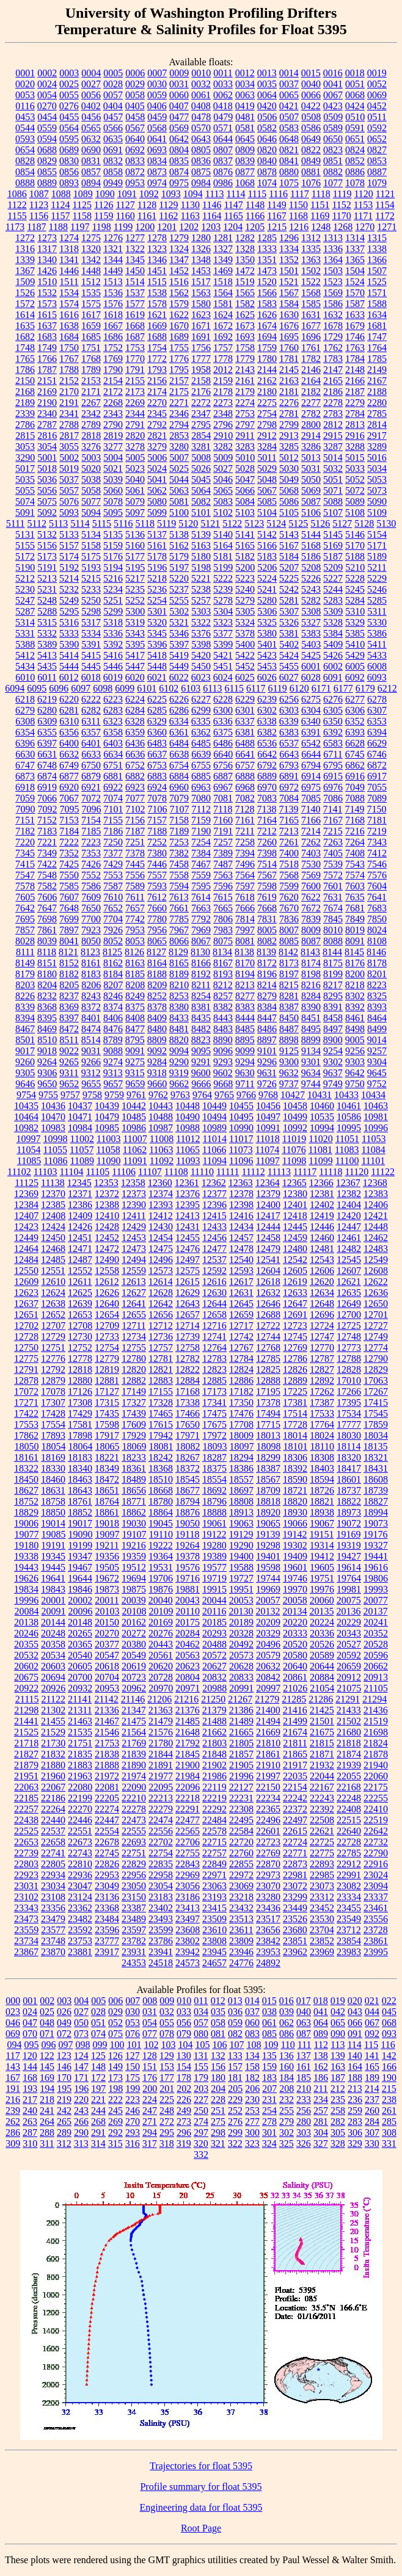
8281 (289, 996)
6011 (46, 677)
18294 (241, 1457)
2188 (377, 391)
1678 (333, 325)
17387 (322, 1402)
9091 (135, 1051)
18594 (322, 1479)
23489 (134, 1919)
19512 (134, 1567)
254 (269, 2110)
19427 (349, 1556)
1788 (69, 369)
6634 (113, 754)
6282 (91, 710)
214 (372, 2088)
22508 (322, 1820)
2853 (179, 435)
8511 (68, 1040)
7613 (179, 897)
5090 (377, 501)
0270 (47, 106)
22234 (268, 1798)
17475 (214, 1413)
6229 (245, 699)
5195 (135, 567)
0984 (201, 183)
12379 (268, 1194)
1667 (113, 325)
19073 (376, 1523)
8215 (289, 985)
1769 (113, 358)
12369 (26, 1194)
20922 (26, 1688)
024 (30, 2011)
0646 (267, 139)
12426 (80, 1226)
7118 (222, 809)
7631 (333, 897)
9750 (355, 1084)
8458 (333, 1018)
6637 (157, 754)
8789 (113, 1040)
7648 (69, 908)
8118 (46, 952)
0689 (69, 150)
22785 (349, 1853)
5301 (157, 611)
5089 (355, 501)
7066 (47, 798)
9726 (267, 1084)
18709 (268, 1490)
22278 (134, 1809)
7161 (245, 820)
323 (252, 2143)
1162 (168, 216)
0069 (377, 95)
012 (218, 2000)
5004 (113, 457)
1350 (245, 260)
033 (184, 2011)
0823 (333, 150)
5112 (36, 523)
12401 (295, 1204)
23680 (295, 1930)
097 (65, 2044)
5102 (223, 512)
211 (320, 2088)
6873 (25, 776)
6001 (311, 666)
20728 (160, 1677)
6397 (47, 743)
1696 (311, 336)
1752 (113, 347)
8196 (267, 974)
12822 (187, 1369)
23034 (53, 1886)
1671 (201, 325)
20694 (53, 1677)
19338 (26, 1556)
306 (355, 2132)
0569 (179, 128)
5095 (113, 512)
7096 (91, 809)
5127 (342, 523)
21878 (376, 1754)
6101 (146, 688)
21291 (347, 1699)
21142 (106, 1699)
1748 (25, 347)
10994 (322, 1128)
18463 (80, 1479)
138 (320, 2055)
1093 (171, 194)
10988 (187, 1128)
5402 (289, 644)
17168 (187, 1391)
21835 (80, 1754)
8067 (201, 941)
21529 (53, 1732)
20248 (53, 1633)
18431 (376, 1468)
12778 (80, 1358)
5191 (47, 567)
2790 (113, 424)
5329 (355, 622)
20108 (134, 1611)
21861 (268, 1754)
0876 (223, 172)
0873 (157, 172)
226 (184, 2099)
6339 (289, 721)
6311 (90, 721)
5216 (113, 578)
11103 (45, 1172)
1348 (201, 260)
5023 (135, 468)
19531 (160, 1567)
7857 (25, 930)
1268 (343, 227)
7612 (157, 897)
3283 (245, 446)
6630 (25, 754)
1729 (333, 336)
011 (201, 2000)
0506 (267, 117)
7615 (223, 897)
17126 (80, 1391)
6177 (343, 688)
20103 (107, 1611)
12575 (187, 1270)
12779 (107, 1358)
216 (12, 2099)
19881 (187, 1589)
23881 (80, 1952)
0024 (47, 84)
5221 (201, 578)
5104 (267, 512)
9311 (68, 1073)
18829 (26, 1512)
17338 (187, 1402)
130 (184, 2055)
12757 (160, 1347)
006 (115, 2000)
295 (166, 2132)
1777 (201, 358)
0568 (157, 128)
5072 (355, 490)
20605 (80, 1666)
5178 (157, 556)
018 (320, 2000)
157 (235, 2066)
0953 (135, 183)
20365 (80, 1644)
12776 (53, 1358)
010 (184, 2000)
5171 (377, 545)
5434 (25, 666)
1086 (17, 194)
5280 (267, 600)
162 (320, 2066)
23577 (53, 1930)
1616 (69, 314)
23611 (241, 1930)
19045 (160, 1523)
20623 (187, 1666)
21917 (295, 1765)
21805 (241, 1743)
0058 (135, 95)
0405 (135, 106)
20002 (80, 1600)
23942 (187, 1952)
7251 (135, 842)
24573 (187, 1963)
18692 (214, 1490)
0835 (179, 161)
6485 (201, 743)
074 (98, 2033)
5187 (333, 556)
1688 (157, 336)
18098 (269, 1446)
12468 (53, 1248)
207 (269, 2088)
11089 (82, 1161)
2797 (245, 424)
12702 (26, 1325)
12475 (160, 1248)
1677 (311, 325)
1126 (103, 205)
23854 (349, 1941)
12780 (134, 1358)
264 (47, 2121)
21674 (295, 1732)
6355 (47, 732)
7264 (355, 842)
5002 (69, 457)
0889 (47, 183)
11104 (72, 1172)
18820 (295, 1501)
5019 (69, 468)
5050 (311, 479)
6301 (245, 710)
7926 (113, 930)
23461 (376, 1908)
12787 (322, 1358)
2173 (135, 391)
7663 (201, 908)
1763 (355, 347)
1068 (245, 183)
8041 (69, 941)
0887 (377, 172)
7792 (201, 919)
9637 (333, 1073)
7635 (355, 897)
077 (149, 2033)
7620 (289, 897)
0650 (333, 139)
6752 (135, 765)
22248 (349, 1798)
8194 (245, 974)
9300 (289, 1062)
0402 (91, 106)
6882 (135, 776)
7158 (179, 820)
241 (47, 2110)
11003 (108, 1139)
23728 (376, 1930)
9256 (355, 1051)
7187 (135, 831)
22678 (107, 1842)
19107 (134, 1534)
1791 (135, 369)
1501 (289, 271)
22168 (349, 1787)
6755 (201, 765)
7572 (333, 875)
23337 (376, 1897)
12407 (26, 1215)
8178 (377, 963)
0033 (223, 84)
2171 (91, 391)
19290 (241, 1545)
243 (81, 2110)
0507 (289, 117)
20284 (187, 1633)
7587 (113, 886)
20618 (107, 1666)
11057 (81, 1150)
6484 (179, 743)
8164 (157, 963)
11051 (347, 1139)
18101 (295, 1446)
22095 (160, 1787)
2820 (135, 435)
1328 (245, 249)
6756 (223, 765)
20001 (53, 1600)
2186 (333, 391)
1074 (267, 183)
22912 (349, 1864)
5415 (91, 655)
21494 (268, 1721)
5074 (25, 501)
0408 (201, 106)
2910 (223, 435)
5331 (25, 633)
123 (64, 2055)
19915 (214, 1589)
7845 (333, 919)
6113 (212, 688)
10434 (373, 1095)
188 (355, 2077)
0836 (201, 161)
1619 (135, 314)
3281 (201, 446)
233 (303, 2099)
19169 (348, 1534)
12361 (187, 1183)
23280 (268, 1897)
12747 (322, 1336)
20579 (268, 1655)
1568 (311, 293)
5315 (47, 622)
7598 (267, 886)
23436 (268, 1908)
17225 (295, 1391)
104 (185, 2044)
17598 (107, 1424)
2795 (201, 424)
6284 (135, 710)
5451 (223, 666)
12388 (107, 1204)
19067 (322, 1523)
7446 (157, 864)
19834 (26, 1589)
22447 (107, 1820)
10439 (107, 1106)
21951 (26, 1776)
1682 (25, 336)
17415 (376, 1402)
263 (30, 2121)
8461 (355, 1018)
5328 (333, 622)
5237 (179, 589)
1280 (201, 238)
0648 (289, 139)
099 (99, 2044)
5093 (69, 512)
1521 (289, 282)
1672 (223, 325)
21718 (26, 1743)
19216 (134, 1545)
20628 (241, 1666)
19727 (241, 1578)
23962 (295, 1952)
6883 (157, 776)
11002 (82, 1139)
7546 (377, 864)
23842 (268, 1941)
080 (201, 2033)
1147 (233, 205)
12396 (214, 1204)
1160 (124, 216)
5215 (91, 578)
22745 (107, 1853)
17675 (214, 1424)
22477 (187, 1820)
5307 (289, 611)
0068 (355, 95)
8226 (25, 996)
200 (149, 2088)
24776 (241, 1963)
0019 (377, 73)
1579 (179, 303)
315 (115, 2143)
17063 (376, 1380)
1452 (179, 271)
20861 (295, 1677)
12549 (376, 1259)
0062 (223, 95)
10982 (26, 1128)
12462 (376, 1237)
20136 (348, 1611)
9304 (377, 1062)
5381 (289, 633)
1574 (69, 303)
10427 (292, 1095)
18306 (295, 1457)
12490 (107, 1259)
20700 (80, 1677)
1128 (146, 205)
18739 (376, 1490)
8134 (222, 952)
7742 (135, 919)
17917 (107, 1435)
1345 (135, 260)
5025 (179, 468)
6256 (289, 699)
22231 (241, 1798)
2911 (244, 435)
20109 (161, 1611)
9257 (377, 1051)
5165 (245, 545)
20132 (267, 1611)
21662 (214, 1732)
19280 (214, 1545)
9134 (311, 1051)
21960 (53, 1776)
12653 (80, 1314)
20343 (349, 1633)
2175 (179, 391)
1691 (201, 336)
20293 (214, 1633)
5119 (166, 523)
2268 (113, 402)
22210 (134, 1798)
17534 (349, 1413)
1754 (157, 347)
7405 (333, 853)
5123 (254, 523)
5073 (377, 490)
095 (31, 2044)
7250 (113, 842)
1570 (355, 293)
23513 (241, 1919)
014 (252, 2000)
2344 (135, 413)
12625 (80, 1292)
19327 (376, 1545)
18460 (53, 1479)
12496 (160, 1259)
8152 (69, 963)
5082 (201, 501)
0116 (24, 106)
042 (338, 2011)
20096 (80, 1611)
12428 (107, 1226)
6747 (25, 765)
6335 (201, 721)
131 (201, 2055)
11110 (202, 1172)
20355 (26, 1644)
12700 (349, 1314)
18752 (26, 1501)
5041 (157, 479)
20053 (241, 1600)
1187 (36, 227)
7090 (25, 809)
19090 (80, 1534)
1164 (211, 216)
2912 (267, 435)
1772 (157, 358)
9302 (333, 1062)
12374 (160, 1194)
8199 (333, 974)
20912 (349, 1677)
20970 (160, 1688)
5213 (47, 578)
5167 (289, 545)
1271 (387, 227)
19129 (240, 1534)
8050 (91, 941)
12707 (53, 1325)
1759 (267, 347)
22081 (107, 1787)
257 (320, 2110)
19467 (80, 1567)
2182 (311, 391)
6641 (245, 754)
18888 (214, 1512)
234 (320, 2099)
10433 (346, 1095)
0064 (267, 95)
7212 (267, 831)
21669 (268, 1732)
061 (269, 2022)
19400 (241, 1556)
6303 (289, 710)
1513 (113, 282)
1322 (135, 249)
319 (184, 2143)
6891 (289, 776)
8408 (135, 1018)
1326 (201, 249)
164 (355, 2066)
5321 (179, 622)
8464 (377, 1018)
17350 (241, 1402)
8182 (69, 974)
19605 (322, 1567)
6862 (355, 765)
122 (47, 2055)
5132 (47, 534)
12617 (241, 1281)
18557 (241, 1479)
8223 (377, 985)
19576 (187, 1567)
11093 (188, 1161)
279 (286, 2121)
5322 (201, 622)
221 (98, 2099)
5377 (223, 633)
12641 (134, 1303)
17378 (268, 1402)
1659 (91, 325)
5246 (377, 589)
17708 (241, 1424)
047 (30, 2022)
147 (81, 2066)
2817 (69, 435)
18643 (80, 1490)
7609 (91, 897)
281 (320, 2121)
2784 (355, 413)
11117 (304, 1172)
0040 (311, 84)
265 (64, 2121)
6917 (377, 776)
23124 (80, 1897)
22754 (160, 1853)
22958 (160, 1875)
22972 (241, 1875)
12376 (187, 1194)
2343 (113, 413)
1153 (363, 205)
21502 (349, 1721)
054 (149, 2022)
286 (12, 2132)
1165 (233, 216)
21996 (241, 1776)
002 (47, 2000)
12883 (160, 1380)
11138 (53, 1183)
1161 (146, 216)
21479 (160, 1721)
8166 (201, 963)
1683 (47, 336)
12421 (376, 1215)
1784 (355, 358)
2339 (25, 413)
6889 (267, 776)
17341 (214, 1402)
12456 (214, 1237)
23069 (241, 1886)
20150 (107, 1622)
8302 (355, 996)
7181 (377, 820)
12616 (214, 1281)
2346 (179, 413)
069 (12, 2033)
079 (184, 2033)
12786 (295, 1358)
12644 (214, 1303)
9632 (289, 1073)
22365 (268, 1809)
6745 (355, 754)
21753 (107, 1743)
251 (218, 2110)
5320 (157, 622)
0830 (69, 161)
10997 (28, 1139)
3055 (69, 446)
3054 (47, 446)
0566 (113, 128)
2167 (377, 380)
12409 (80, 1215)
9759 (114, 1095)
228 (218, 2099)
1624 (223, 314)
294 (149, 2132)
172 (98, 2077)
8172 (267, 963)
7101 (113, 809)
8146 (376, 952)
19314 (322, 1545)
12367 (348, 1183)
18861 (107, 1512)
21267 (240, 1699)
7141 (332, 809)
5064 (201, 490)
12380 (295, 1194)
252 (235, 2110)
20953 (107, 1688)
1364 (333, 260)
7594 (179, 886)
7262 (311, 842)
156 (218, 2066)
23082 (349, 1886)
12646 (268, 1303)
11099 (320, 1161)
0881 (311, 172)
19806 (376, 1578)
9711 (244, 1084)
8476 (113, 1029)
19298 (268, 1545)
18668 (160, 1490)
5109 (377, 512)
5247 (25, 600)
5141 (245, 534)
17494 (268, 1413)
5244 (333, 589)
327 (320, 2143)
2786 (25, 424)
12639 (80, 1303)
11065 (188, 1150)
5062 (157, 490)
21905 (241, 1765)
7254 (201, 842)
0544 (25, 128)
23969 (322, 1952)
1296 (289, 238)
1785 (377, 358)
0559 (47, 128)
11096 (241, 1161)
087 (303, 2033)
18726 (322, 1490)
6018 (91, 677)
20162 (134, 1622)
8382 (223, 1007)
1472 (245, 271)
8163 (135, 963)
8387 (289, 1007)
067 (372, 2022)
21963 (80, 1776)
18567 (268, 1479)
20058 (295, 1600)
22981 (295, 1875)
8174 (311, 963)
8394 (25, 1018)
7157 (157, 820)
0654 (25, 150)
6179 (365, 688)
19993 (376, 1589)
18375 (214, 1468)
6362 (201, 732)
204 (218, 2088)
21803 (214, 1743)
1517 (201, 282)
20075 (349, 1600)
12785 (268, 1358)
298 (218, 2132)
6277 (355, 699)
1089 (83, 194)
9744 (311, 1084)
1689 (179, 336)
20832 (214, 1677)
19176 (375, 1534)
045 (389, 2011)
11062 (135, 1150)
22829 (134, 1864)
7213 (289, 831)
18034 (376, 1435)
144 (30, 2066)
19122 (214, 1534)
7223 (91, 842)
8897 (267, 1040)
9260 (25, 1062)
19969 (268, 1589)
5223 (245, 578)
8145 (354, 952)
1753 (135, 347)
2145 (289, 369)
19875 (134, 1589)
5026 (201, 468)
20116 (214, 1611)
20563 (187, 1655)
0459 (157, 117)
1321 (113, 249)
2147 (333, 369)
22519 (376, 1820)
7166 (311, 820)
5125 (298, 523)
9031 (91, 1051)
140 (355, 2055)
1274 (69, 238)
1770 (135, 358)
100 (116, 2044)
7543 (355, 864)
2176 (201, 391)
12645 (241, 1303)
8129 (178, 952)
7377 (113, 853)
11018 (267, 1139)
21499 (295, 1721)
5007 (179, 457)
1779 (245, 358)
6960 (179, 787)
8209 (157, 985)
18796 (214, 1501)
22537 (53, 1831)
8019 (355, 930)
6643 (289, 754)
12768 (268, 1347)
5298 (91, 611)
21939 (349, 1765)
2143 (245, 369)
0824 (355, 150)
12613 (134, 1281)
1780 (267, 358)
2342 (91, 413)
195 (64, 2088)
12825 (268, 1369)
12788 (349, 1358)
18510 (160, 1479)
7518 (289, 864)
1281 (223, 238)
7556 (135, 875)
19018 (107, 1523)
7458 (179, 864)
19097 (107, 1534)
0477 (179, 117)
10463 (376, 1106)
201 (166, 2088)
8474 (91, 1029)
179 (201, 2077)
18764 (107, 1501)
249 (184, 2110)
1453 (201, 271)
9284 (157, 1062)
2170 (69, 391)
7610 (113, 897)
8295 (333, 996)
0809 (245, 150)
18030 (349, 1435)
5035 (25, 479)
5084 (245, 501)
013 (235, 2000)
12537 (214, 1259)
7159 (201, 820)
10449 (214, 1106)
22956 (134, 1875)
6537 (289, 743)
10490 (187, 1117)
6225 (157, 699)
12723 (295, 1325)
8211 (200, 985)
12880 (80, 1380)
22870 (268, 1864)
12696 (322, 1314)
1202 (189, 227)
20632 (268, 1666)
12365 (294, 1183)
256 (303, 2110)
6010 (25, 677)
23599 (160, 1930)
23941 (160, 1952)
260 (372, 2110)
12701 (376, 1314)
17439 (134, 1413)
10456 (268, 1106)
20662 (376, 1666)
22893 (322, 1864)
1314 (355, 238)
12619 (295, 1281)
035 (218, 2011)
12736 (160, 1336)
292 (115, 2132)
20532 (26, 1655)
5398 (201, 644)
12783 (214, 1358)
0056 (91, 95)
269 (115, 2121)
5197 (179, 567)
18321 (376, 1457)
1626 (267, 314)
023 (12, 2011)
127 (132, 2055)
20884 (322, 1677)
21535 (80, 1732)
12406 (376, 1204)
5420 (201, 655)
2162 (267, 380)
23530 (322, 1919)
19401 (268, 1556)
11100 (347, 1161)
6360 (157, 732)
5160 (135, 545)
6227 (201, 699)
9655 (91, 1084)
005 (98, 2000)
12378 (241, 1194)
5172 (25, 556)
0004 (91, 73)
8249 (135, 996)
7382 (179, 853)
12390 (134, 1204)
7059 (25, 798)
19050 (187, 1523)
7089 (377, 798)
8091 (355, 941)
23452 (322, 1908)
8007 (289, 930)
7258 (245, 842)
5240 (245, 589)
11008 (162, 1139)
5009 (223, 457)
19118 (187, 1534)
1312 (311, 238)
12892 (322, 1380)
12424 (53, 1226)
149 (115, 2066)
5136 (135, 534)
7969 (201, 930)
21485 (187, 1721)
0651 (355, 139)
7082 (245, 798)
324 (269, 2143)
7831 (267, 919)
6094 (14, 688)
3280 (179, 446)
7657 (135, 908)
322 (235, 2143)
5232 (69, 589)
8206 (91, 985)
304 (320, 2132)
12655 (134, 1314)
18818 (268, 1501)
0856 (69, 172)
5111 (15, 523)
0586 (311, 128)
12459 (295, 1237)
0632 (91, 139)
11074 (267, 1150)
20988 (214, 1688)
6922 (113, 787)
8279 (267, 996)
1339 (25, 260)
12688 (268, 1314)
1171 (363, 216)
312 (64, 2143)
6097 (80, 688)
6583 (333, 743)
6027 (289, 677)
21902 (214, 1765)
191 (12, 2088)
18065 (107, 1446)
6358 (113, 732)
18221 (107, 1457)
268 (98, 2121)
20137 (375, 1611)
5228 (355, 578)
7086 (333, 798)
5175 (91, 556)
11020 (320, 1139)
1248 (321, 227)
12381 (322, 1194)
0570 (201, 128)
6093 (377, 677)
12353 (106, 1183)
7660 (157, 908)
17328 (160, 1402)
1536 (113, 293)
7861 (47, 930)
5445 (91, 666)
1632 (333, 314)
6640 (223, 754)
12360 (160, 1183)
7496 (245, 864)
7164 (267, 820)
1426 (47, 271)
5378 (245, 633)
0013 (267, 73)
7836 (289, 919)
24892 (268, 1963)
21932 (322, 1765)
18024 (322, 1435)
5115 (101, 523)
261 (389, 2110)
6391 (311, 732)
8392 (355, 1007)
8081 (245, 941)
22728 (349, 1842)
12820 (134, 1369)
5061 (135, 490)
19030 (134, 1523)
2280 (377, 402)
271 (149, 2121)
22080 (80, 1787)
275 (218, 2121)
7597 (245, 886)
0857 (91, 172)
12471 (80, 1248)
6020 (135, 677)
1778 (223, 358)
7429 (113, 864)
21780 (160, 1743)
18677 (187, 1490)
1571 (377, 293)
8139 (266, 952)
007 (132, 2000)
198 (115, 2088)
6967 (223, 787)
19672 (107, 1578)
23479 (53, 1919)
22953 (107, 1875)
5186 (311, 556)
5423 (267, 655)
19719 (214, 1578)
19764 (349, 1578)
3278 (135, 446)
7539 (333, 864)
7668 (267, 908)
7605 (25, 897)
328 (338, 2143)
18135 (375, 1446)
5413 (47, 655)
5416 (113, 655)
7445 (135, 864)
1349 (223, 260)
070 (30, 2033)
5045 (201, 479)
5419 (179, 655)
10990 (241, 1128)
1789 (91, 369)
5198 (201, 567)
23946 (241, 1952)
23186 (187, 1897)
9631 (267, 1073)
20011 (107, 1600)
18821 (322, 1501)
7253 (179, 842)
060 (252, 2022)
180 (218, 2077)
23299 (295, 1897)
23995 (376, 1952)
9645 (377, 1073)
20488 (214, 1644)
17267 (376, 1391)
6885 (201, 776)
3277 (113, 446)
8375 (135, 1007)
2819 (113, 435)
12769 (295, 1347)
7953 (135, 930)
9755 (48, 1095)
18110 (322, 1446)
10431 (319, 1095)
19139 (267, 1534)
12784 (241, 1358)
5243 (311, 589)
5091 (25, 512)
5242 (289, 589)
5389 (47, 644)
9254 (333, 1051)
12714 (187, 1325)
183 (269, 2077)
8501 (25, 1040)
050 (81, 2022)
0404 (113, 106)
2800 (311, 424)
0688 (47, 150)
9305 (25, 1073)
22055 (349, 1776)
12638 (53, 1303)
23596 (107, 1930)
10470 (53, 1117)
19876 (160, 1589)
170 (64, 2077)
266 (81, 2121)
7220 (25, 842)
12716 (214, 1325)
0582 (267, 128)
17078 (53, 1391)
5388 (25, 644)
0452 (377, 106)
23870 (53, 1952)
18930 (295, 1512)
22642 (376, 1831)
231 (269, 2099)
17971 (187, 1435)
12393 (160, 1204)
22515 (349, 1820)
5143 (289, 534)
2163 (289, 380)
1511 (68, 282)
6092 (355, 677)
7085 (311, 798)
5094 (91, 512)
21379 (214, 1710)
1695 (289, 336)
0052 (377, 84)
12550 (26, 1270)
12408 (53, 1215)
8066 (179, 941)
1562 (179, 293)
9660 (157, 1084)
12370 (53, 1194)
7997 (245, 930)
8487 (289, 1029)
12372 (107, 1194)
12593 (241, 1270)
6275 (311, 699)
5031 (311, 468)
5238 (201, 589)
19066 (295, 1523)
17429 (80, 1413)
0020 (25, 84)
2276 (289, 402)
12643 (187, 1303)
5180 (201, 556)
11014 (215, 1139)
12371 (80, 1194)
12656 (160, 1314)
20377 (107, 1644)
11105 (97, 1172)
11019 (294, 1139)
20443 (160, 1644)
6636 (135, 754)
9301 (311, 1062)
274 (201, 2121)
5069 (311, 490)
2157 (179, 380)
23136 (107, 1897)
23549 (349, 1919)
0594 (47, 139)
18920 (268, 1512)
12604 (268, 1270)
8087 (311, 941)
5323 (223, 622)
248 (166, 2110)
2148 (355, 369)
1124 (60, 205)
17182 (241, 1391)
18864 (160, 1512)
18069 (134, 1446)
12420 (349, 1215)
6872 (377, 765)
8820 (179, 1040)
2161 (245, 380)
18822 (349, 1501)
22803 (26, 1864)
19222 (160, 1545)
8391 (333, 1007)
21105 (375, 1688)
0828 (25, 161)
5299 (113, 611)
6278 (377, 699)
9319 (179, 1073)
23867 (26, 1952)
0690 (91, 150)
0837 (223, 161)
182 (252, 2077)
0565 (91, 128)
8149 (25, 963)
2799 (289, 424)
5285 (377, 600)
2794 (179, 424)
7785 (179, 919)
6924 (157, 787)
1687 (135, 336)
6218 (25, 699)
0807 (223, 150)
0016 (333, 73)
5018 (47, 468)
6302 (267, 710)
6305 (333, 710)
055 (166, 2022)
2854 (201, 435)
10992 (295, 1128)
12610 (53, 1281)
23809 (241, 1941)
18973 (349, 1512)
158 (252, 2066)
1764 (377, 347)
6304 (311, 710)
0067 (333, 95)
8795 (135, 1040)
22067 (53, 1787)
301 (269, 2132)
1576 (113, 303)
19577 (214, 1567)
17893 (53, 1435)
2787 (47, 424)
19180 (26, 1545)
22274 (107, 1809)
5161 (157, 545)
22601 (268, 1831)
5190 (25, 567)
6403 (113, 743)
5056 (47, 490)
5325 (267, 622)
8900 (333, 1040)
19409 (295, 1556)
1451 (157, 271)
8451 (311, 1018)
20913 (376, 1677)
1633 (355, 314)
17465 (160, 1413)
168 (30, 2077)
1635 (25, 325)
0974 (157, 183)
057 (201, 2022)
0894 (91, 183)
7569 (311, 875)
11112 (253, 1172)
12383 (376, 1194)
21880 (53, 1765)
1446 (69, 271)
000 (12, 2000)
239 (12, 2110)
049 (64, 2022)
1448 (91, 271)
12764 (214, 1347)
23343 (26, 1908)
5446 (113, 666)
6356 (69, 732)
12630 (214, 1292)
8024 (377, 930)
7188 (157, 831)
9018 (47, 1051)
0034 (245, 84)
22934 (53, 1875)
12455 (187, 1237)
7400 (289, 853)
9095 (201, 1051)
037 (252, 2011)
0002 (47, 73)
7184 (69, 831)
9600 (201, 1073)
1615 (47, 314)
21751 (80, 1743)
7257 (223, 842)
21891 (160, 1765)
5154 (377, 534)
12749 (376, 1336)
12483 (376, 1248)
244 (98, 2110)
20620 (160, 1666)
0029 (135, 84)
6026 (267, 677)
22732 (376, 1842)
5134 (91, 534)
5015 (355, 457)
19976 (322, 1589)
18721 (295, 1490)
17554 (53, 1424)
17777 (349, 1424)
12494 (134, 1259)
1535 (91, 293)
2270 (157, 402)
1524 (355, 282)
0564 (69, 128)
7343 (377, 842)
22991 (349, 1875)
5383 (311, 633)
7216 (355, 831)
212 (338, 2088)
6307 (377, 710)
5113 (58, 523)
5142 (267, 534)
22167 (322, 1787)
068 (389, 2022)
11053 (374, 1139)
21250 (213, 1699)
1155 (16, 216)
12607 (349, 1270)
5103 (245, 512)
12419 (322, 1215)
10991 (268, 1128)
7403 (311, 853)
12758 (187, 1347)
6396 (25, 743)
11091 (135, 1161)
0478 (201, 117)
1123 (38, 205)
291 (98, 2132)
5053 (377, 479)
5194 (113, 567)
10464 (26, 1117)
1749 (47, 347)
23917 (107, 1952)
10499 (295, 1117)
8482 (201, 1029)
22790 (376, 1853)
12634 (322, 1292)
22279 (160, 1809)
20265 (80, 1633)
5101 (201, 512)
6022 (179, 677)
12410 (107, 1215)
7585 (69, 886)
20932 (80, 1688)
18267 (187, 1457)
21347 (134, 1710)
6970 (267, 787)
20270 (107, 1633)
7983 (223, 930)
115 (371, 2044)
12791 (26, 1369)
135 (269, 2055)
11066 (214, 1150)
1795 (179, 369)
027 (81, 2011)
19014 (53, 1523)
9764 (202, 1095)
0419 (245, 106)
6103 (190, 688)
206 (252, 2088)
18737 (349, 1490)
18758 (53, 1501)
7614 (201, 897)
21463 (80, 1721)
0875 (201, 172)
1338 (377, 249)
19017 (80, 1523)
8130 (200, 952)
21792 (187, 1743)
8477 (135, 1029)
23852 (322, 1941)
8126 (134, 952)
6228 (223, 699)
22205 (107, 1798)
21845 (187, 1754)
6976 (333, 787)
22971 (214, 1875)
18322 (26, 1468)
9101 (267, 1051)
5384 (333, 633)
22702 (160, 1842)
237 (372, 2099)
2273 (223, 402)
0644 (223, 139)
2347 (201, 413)
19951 (241, 1589)
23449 (295, 1908)
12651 (26, 1314)
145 (47, 2066)
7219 (377, 831)
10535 (322, 1117)
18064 (80, 1446)
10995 (349, 1128)
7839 (311, 919)
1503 (333, 271)
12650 (376, 1303)
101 (133, 2044)
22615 (295, 1831)
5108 (355, 512)
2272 (201, 402)
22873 (295, 1864)
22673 (80, 1842)
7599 (289, 886)
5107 (333, 512)
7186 (113, 831)
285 (389, 2121)
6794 (311, 765)
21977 (160, 1776)
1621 (157, 314)
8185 (135, 974)
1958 (201, 369)
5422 (245, 655)
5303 (201, 611)
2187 (355, 391)
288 (47, 2132)
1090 (105, 194)
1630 (289, 314)
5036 (47, 479)
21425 (322, 1710)
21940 (376, 1765)
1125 (82, 205)
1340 (47, 260)
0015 (311, 73)
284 (372, 2121)
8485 (245, 1029)
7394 (245, 853)
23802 (187, 1941)
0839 (245, 161)
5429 (355, 655)
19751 (322, 1578)
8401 (91, 1018)
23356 (53, 1908)
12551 (53, 1270)
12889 (295, 1380)
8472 (69, 1029)
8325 (377, 996)
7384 (201, 853)
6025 (245, 677)
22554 (107, 1831)
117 (12, 2055)
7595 (201, 886)
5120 (188, 523)
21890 (134, 1765)
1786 (25, 369)
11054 (28, 1150)
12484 (26, 1259)
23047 (80, 1886)
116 (388, 2044)
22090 (134, 1787)
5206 (267, 567)
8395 (47, 1018)
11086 (55, 1161)
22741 (53, 1853)
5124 (276, 523)
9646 (25, 1084)
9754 (26, 1095)
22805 (53, 1864)
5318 (113, 622)
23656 (268, 1930)
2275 (267, 402)
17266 (349, 1391)
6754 (179, 765)
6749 (69, 765)
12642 (160, 1303)
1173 (14, 227)
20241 (376, 1622)
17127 (107, 1391)
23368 (107, 1908)
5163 (201, 545)
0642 (179, 139)
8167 (223, 963)
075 (115, 2033)
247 (149, 2110)
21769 (134, 1743)
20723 (134, 1677)
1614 (25, 314)
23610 (214, 1930)
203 (201, 2088)
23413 (187, 1908)
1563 (201, 293)
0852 (355, 161)
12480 (295, 1248)
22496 (268, 1820)
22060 (376, 1776)
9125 (289, 1051)
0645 (245, 139)
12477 (214, 1248)
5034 (377, 468)
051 (98, 2022)
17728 (295, 1424)
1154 (384, 205)
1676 (289, 325)
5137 (157, 534)
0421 (289, 106)
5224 (267, 578)
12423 (26, 1226)
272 (166, 2121)
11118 (330, 1172)
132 (218, 2055)
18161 (26, 1457)
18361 (134, 1468)
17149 (134, 1391)
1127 (124, 205)
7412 (377, 853)
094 (14, 2044)
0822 (311, 150)
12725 (349, 1325)
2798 (267, 424)
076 (132, 2033)
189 (372, 2077)
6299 (201, 710)
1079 (377, 183)
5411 (376, 644)
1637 (47, 325)
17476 (241, 1413)
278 (269, 2121)
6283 (113, 710)
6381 (245, 732)
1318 (69, 249)
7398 (267, 853)
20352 (376, 1633)
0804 (179, 150)
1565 (245, 293)
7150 (376, 809)
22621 (322, 1831)
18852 (80, 1512)
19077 (27, 1534)
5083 (223, 501)
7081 (223, 798)
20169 (160, 1622)
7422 (47, 864)
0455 (69, 117)
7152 (47, 820)
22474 (160, 1820)
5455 (289, 666)
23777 (107, 1941)
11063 (161, 1150)
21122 (53, 1699)
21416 (295, 1710)
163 (338, 2066)
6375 (223, 732)
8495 (311, 1029)
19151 (321, 1534)
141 (372, 2055)
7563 (223, 875)
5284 (355, 600)
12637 (26, 1303)
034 (201, 2011)
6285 (157, 710)
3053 (25, 446)
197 (98, 2088)
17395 (349, 1402)
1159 (103, 216)
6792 (267, 765)
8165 (179, 963)
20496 (268, 1644)
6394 (377, 732)
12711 (133, 1325)
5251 (113, 600)
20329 (268, 1633)
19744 (268, 1578)
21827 (26, 1754)
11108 (176, 1172)
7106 (157, 809)
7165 (289, 820)
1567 (289, 293)
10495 (241, 1117)
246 (132, 2110)
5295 (69, 611)
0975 (179, 183)
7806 (223, 919)
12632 (268, 1292)
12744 (268, 1336)
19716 (187, 1578)
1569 (333, 293)
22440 (53, 1820)
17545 (376, 1413)
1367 (25, 271)
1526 (25, 293)
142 (389, 2055)
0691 (113, 150)
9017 (25, 1051)
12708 (80, 1325)
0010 (201, 73)
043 (355, 2011)
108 (253, 2044)
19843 (53, 1589)
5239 (223, 589)
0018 (355, 73)
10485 (134, 1117)
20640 (295, 1666)
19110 (161, 1534)
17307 (53, 1402)
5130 (386, 523)
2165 (333, 380)
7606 (47, 897)
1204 (233, 227)
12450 (53, 1237)
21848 (214, 1754)
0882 (333, 172)
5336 (113, 633)
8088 (333, 941)
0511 (376, 117)
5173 (47, 556)
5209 (333, 567)
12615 (187, 1281)
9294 (245, 1062)
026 (64, 2011)
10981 (376, 1117)
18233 (134, 1457)
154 (184, 2066)
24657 (214, 1963)
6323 (113, 721)
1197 (79, 227)
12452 (107, 1237)
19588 (241, 1567)
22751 (134, 1853)
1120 (363, 194)
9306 (47, 1073)
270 (132, 2121)
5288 (47, 611)
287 (30, 2132)
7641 (377, 897)
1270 (365, 227)
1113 (214, 194)
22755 (187, 1853)
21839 (134, 1754)
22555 (134, 1831)
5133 (69, 534)
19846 (80, 1589)
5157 (69, 545)
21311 (80, 1710)
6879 (91, 776)
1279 (179, 238)
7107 (179, 809)
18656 (134, 1490)
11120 (356, 1172)
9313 (113, 1073)
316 (132, 2143)
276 (235, 2121)
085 (269, 2033)
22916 (376, 1864)
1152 (341, 205)
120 (30, 2055)
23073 (322, 1886)
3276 (91, 446)
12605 (295, 1270)
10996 (376, 1128)
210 (303, 2088)
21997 (268, 1776)
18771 (134, 1501)
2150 (25, 380)
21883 (80, 1765)
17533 (322, 1413)
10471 (80, 1117)
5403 (311, 644)
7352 (69, 853)
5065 (223, 490)
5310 (355, 611)
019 (338, 2000)
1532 (47, 293)
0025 (69, 84)
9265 (69, 1062)
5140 (223, 534)
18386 (241, 1468)
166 (389, 2066)
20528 (376, 1644)
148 (98, 2066)
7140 (310, 809)
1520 (267, 282)
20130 (240, 1611)
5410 (355, 644)
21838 (107, 1754)
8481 (179, 1029)
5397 (179, 644)
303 (303, 2132)
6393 (355, 732)
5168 (311, 545)
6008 (377, 666)
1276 (113, 238)
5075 (47, 501)
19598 (268, 1567)
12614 (160, 1281)
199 (132, 2088)
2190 (47, 402)
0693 (157, 150)
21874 (349, 1754)
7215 (333, 831)
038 (269, 2011)
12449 (26, 1237)
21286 (321, 1699)
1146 (211, 205)
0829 (47, 161)
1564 (223, 293)
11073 (240, 1150)
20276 (160, 1633)
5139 (201, 534)
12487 (80, 1259)
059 (235, 2022)
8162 (113, 963)
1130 (190, 205)
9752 (377, 1084)
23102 (26, 1897)
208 (286, 2088)
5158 (91, 545)
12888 (268, 1380)
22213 (160, 1798)
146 (64, 2066)
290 (81, 2132)
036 (235, 2011)
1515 (157, 282)
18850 (53, 1512)
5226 (311, 578)
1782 (311, 358)
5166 (267, 545)
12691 (295, 1314)
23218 (241, 1897)
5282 (311, 600)
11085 (29, 1161)
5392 (113, 644)
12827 (322, 1369)
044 (372, 2011)
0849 (311, 161)
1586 (333, 303)
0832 (113, 161)
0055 (69, 95)
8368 (47, 1007)
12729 (53, 1336)
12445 (295, 1226)
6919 (47, 787)
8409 (157, 1018)
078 (166, 2033)
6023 (201, 677)
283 (355, 2121)
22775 (322, 1853)
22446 (80, 1820)
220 (81, 2099)
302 (286, 2132)
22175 (376, 1787)
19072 (349, 1523)
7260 (267, 842)
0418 (223, 106)
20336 (322, 1633)
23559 (26, 1930)
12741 (214, 1336)
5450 (201, 666)
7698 (47, 919)
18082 (188, 1446)
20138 (26, 1622)
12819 (107, 1369)
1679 (355, 325)
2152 (69, 380)
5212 (25, 578)
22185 (26, 1798)
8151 (47, 963)
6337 (245, 721)
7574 (355, 875)
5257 (201, 600)
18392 (295, 1468)
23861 (376, 1941)
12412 (160, 1215)
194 (47, 2088)
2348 (223, 413)
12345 (79, 1183)
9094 (179, 1051)
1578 (157, 303)
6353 (377, 721)
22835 (160, 1864)
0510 (355, 117)
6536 (267, 743)
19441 (376, 1556)
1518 (223, 282)
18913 (241, 1512)
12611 (80, 1281)
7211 (244, 831)
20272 (134, 1633)
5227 (333, 578)
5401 (267, 644)
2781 (289, 413)
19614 (349, 1567)
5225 (289, 578)
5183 (267, 556)
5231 (47, 589)
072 (64, 2033)
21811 (295, 1743)
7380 (157, 853)
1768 (91, 358)
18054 (54, 1446)
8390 (311, 1007)
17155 (160, 1391)
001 (30, 2000)
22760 (241, 1853)
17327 (134, 1402)
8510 (47, 1040)
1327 (223, 249)
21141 (80, 1699)
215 (389, 2088)
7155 (113, 820)
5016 (377, 457)
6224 (135, 699)
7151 (25, 820)
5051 (333, 479)
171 (81, 2077)
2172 (113, 391)
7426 (91, 864)
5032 (333, 468)
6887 (223, 776)
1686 (113, 336)
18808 (241, 1501)
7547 (25, 875)
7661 (179, 908)
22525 (26, 1831)
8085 (289, 941)
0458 (135, 117)
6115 (234, 688)
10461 (349, 1106)
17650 (187, 1424)
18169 (53, 1457)
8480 (157, 1029)
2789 (91, 424)
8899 (311, 1040)
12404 (349, 1204)
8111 (25, 952)
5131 (25, 534)
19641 (53, 1578)
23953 (268, 1952)
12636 (376, 1292)
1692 (223, 336)
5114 (79, 523)
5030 (289, 468)
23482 (80, 1919)
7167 (333, 820)
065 (338, 2022)
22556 (160, 1831)
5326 (289, 622)
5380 (267, 633)
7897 (69, 930)
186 (320, 2077)
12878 (26, 1380)
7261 (289, 842)
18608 (376, 1479)
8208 (135, 985)
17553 (26, 1424)
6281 (69, 710)
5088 (333, 501)
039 (286, 2011)
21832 (53, 1754)
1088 (61, 194)
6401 (91, 743)
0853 (377, 161)
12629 (187, 1292)
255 (286, 2110)
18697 (241, 1490)
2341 (69, 413)
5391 (91, 644)
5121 (210, 523)
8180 (47, 974)
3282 (223, 446)
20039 (134, 1600)
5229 (377, 578)
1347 (179, 260)
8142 (288, 952)
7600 (311, 886)
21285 (294, 1699)
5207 (289, 567)
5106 (311, 512)
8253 (179, 996)
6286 (179, 710)
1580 (201, 303)
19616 (376, 1567)
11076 (293, 1150)
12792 (53, 1369)
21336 (107, 1710)
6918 (25, 787)
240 (30, 2110)
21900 (187, 1765)
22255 (376, 1798)
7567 (267, 875)
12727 (376, 1325)
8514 (91, 1040)
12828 (349, 1369)
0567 (135, 128)
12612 (107, 1281)
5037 (69, 479)
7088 (355, 798)
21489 (241, 1721)
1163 (190, 216)
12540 (241, 1259)
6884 (179, 776)
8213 (245, 985)
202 (184, 2088)
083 (252, 2033)
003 (64, 2000)
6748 (47, 765)
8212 (223, 985)
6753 (157, 765)
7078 (157, 798)
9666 (201, 1084)
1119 (342, 194)
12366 (321, 1183)
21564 (134, 1732)
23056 (187, 1886)
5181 (223, 556)
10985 (107, 1128)
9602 (223, 1073)
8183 (91, 974)
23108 (53, 1897)
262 (12, 2121)
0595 (69, 139)
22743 (80, 1853)
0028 (113, 84)
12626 (107, 1292)
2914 (311, 435)
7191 (223, 831)
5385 (355, 633)
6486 (223, 743)
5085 (267, 501)
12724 (322, 1325)
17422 (26, 1413)
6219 (47, 699)
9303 (355, 1062)
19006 (26, 1523)
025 (47, 2011)
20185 (214, 1622)
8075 (223, 941)
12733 (107, 1336)
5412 (25, 655)
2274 (245, 402)
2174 (157, 391)
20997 (268, 1688)
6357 (91, 732)
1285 (267, 238)
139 (338, 2055)
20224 (322, 1622)
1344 (113, 260)
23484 (107, 1919)
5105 (289, 512)
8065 (157, 941)
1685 (91, 336)
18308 (322, 1457)
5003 (91, 457)
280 (303, 2121)
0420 (267, 106)
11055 (55, 1150)
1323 (157, 249)
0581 (245, 128)
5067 (267, 490)
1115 (256, 194)
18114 (348, 1446)
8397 (69, 1018)
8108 (377, 941)
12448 (376, 1226)
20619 (134, 1666)
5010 (245, 457)
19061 (214, 1523)
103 (168, 2044)
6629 (377, 743)
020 (355, 2000)
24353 (134, 1963)
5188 (355, 556)
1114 (236, 194)
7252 (157, 842)
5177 (135, 556)
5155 (25, 545)
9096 (223, 1051)
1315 (377, 238)
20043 (187, 1600)
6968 (245, 787)
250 (201, 2110)
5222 (223, 578)
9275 (135, 1062)
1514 (135, 282)
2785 (377, 413)
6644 (311, 754)
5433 (377, 655)
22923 (26, 1875)
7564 (245, 875)
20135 (321, 1611)
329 (355, 2143)
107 (236, 2044)
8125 (112, 952)
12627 (134, 1292)
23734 (26, 1941)
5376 (201, 633)
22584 (241, 1831)
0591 (355, 128)
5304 (223, 611)
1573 (47, 303)
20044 (214, 1600)
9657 (113, 1084)
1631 (311, 314)
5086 (289, 501)
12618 (268, 1281)
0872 (135, 172)
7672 (311, 908)
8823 (201, 1040)
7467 (201, 864)
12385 (53, 1204)
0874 (179, 172)
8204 (47, 985)
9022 (69, 1051)
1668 (135, 325)
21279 (267, 1699)
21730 (53, 1743)
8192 (201, 974)
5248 (47, 600)
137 (303, 2055)
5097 (135, 512)
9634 (311, 1073)
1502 (311, 271)
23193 (214, 1897)
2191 (69, 402)
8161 (91, 963)
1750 (69, 347)
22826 (107, 1864)
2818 (91, 435)
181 (235, 2077)
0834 (157, 161)
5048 (267, 479)
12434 (241, 1226)
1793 (157, 369)
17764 (322, 1424)
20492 (241, 1644)
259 (355, 2110)
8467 (25, 1029)
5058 (91, 490)
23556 (376, 1919)
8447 (267, 1018)
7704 (113, 919)
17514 (295, 1413)
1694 (267, 336)
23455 (349, 1908)
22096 (187, 1787)
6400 (69, 743)
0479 (223, 117)
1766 (47, 358)
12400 (268, 1204)
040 (303, 2011)
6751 (113, 765)
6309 (47, 721)
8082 (267, 941)
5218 (157, 578)
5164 (223, 545)
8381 (201, 1007)
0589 (333, 128)
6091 (333, 677)
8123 (90, 952)
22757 (214, 1853)
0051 (355, 84)
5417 (135, 655)
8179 (25, 974)
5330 (377, 622)
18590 (295, 1479)
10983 (53, 1128)
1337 (355, 249)
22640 (349, 1831)
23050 (134, 1886)
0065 (289, 95)
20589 (322, 1655)
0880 (289, 172)
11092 (162, 1161)
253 (252, 2110)
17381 (295, 1402)
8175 (333, 963)
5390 (69, 644)
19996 (26, 1600)
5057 (69, 490)
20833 (241, 1677)
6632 (69, 754)
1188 (58, 227)
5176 (113, 556)
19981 (349, 1589)
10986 (134, 1128)
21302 (53, 1710)
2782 (311, 413)
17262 (322, 1391)
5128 (364, 523)
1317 (47, 249)
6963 (201, 787)
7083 (267, 798)
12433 (214, 1226)
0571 (223, 128)
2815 (25, 435)
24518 (160, 1963)
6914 (311, 776)
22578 (214, 1831)
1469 (223, 271)
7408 (355, 853)
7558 (179, 875)
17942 (160, 1435)
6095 (36, 688)
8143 (310, 952)
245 (115, 2110)
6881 (113, 776)
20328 (241, 1633)
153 (166, 2066)
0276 (69, 106)
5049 (289, 479)
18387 (268, 1468)
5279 (245, 600)
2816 (47, 435)
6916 (355, 776)
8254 (201, 996)
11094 (215, 1161)
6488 (245, 743)
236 (355, 2099)
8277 (245, 996)
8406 (113, 1018)
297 (201, 2132)
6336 (223, 721)
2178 (223, 391)
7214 (311, 831)
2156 (157, 380)
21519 (376, 1721)
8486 (267, 1029)
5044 (179, 479)
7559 (201, 875)
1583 (267, 303)
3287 (333, 446)
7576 (377, 875)
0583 (289, 128)
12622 (376, 1281)
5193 (91, 567)
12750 (26, 1347)
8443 (223, 1018)
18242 (160, 1457)
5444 (69, 666)
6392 (333, 732)
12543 (322, 1259)
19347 (80, 1556)
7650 (91, 908)
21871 (322, 1754)
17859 (376, 1424)
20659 (349, 1666)
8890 (223, 1040)
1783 (333, 358)
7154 (91, 820)
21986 (214, 1776)
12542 (295, 1259)
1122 (16, 205)
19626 (26, 1578)
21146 (133, 1699)
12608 (376, 1270)
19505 (107, 1567)
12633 (295, 1292)
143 (12, 2066)
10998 (55, 1139)
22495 (241, 1820)
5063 (179, 490)
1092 (149, 194)
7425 (69, 864)
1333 (267, 249)
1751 (91, 347)
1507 (377, 271)
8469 (47, 1029)
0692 (135, 150)
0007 (157, 73)
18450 (26, 1479)
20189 (241, 1622)
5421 (223, 655)
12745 (295, 1336)
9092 (157, 1051)
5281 (289, 600)
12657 (187, 1314)
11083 (347, 1150)
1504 (355, 271)
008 (149, 2000)
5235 (135, 589)
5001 (47, 457)
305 (338, 2132)
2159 (223, 380)
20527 (349, 1644)
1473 (267, 271)
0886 (355, 172)
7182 (25, 831)
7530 (311, 864)
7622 (311, 897)
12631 (241, 1292)
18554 (214, 1479)
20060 (322, 1600)
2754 (267, 413)
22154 (295, 1787)
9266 (91, 1062)
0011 (222, 73)
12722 (268, 1325)
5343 (135, 633)
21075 (349, 1688)
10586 (349, 1117)
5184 (289, 556)
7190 (201, 831)
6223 (113, 699)
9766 (246, 1095)
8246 (113, 996)
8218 (355, 985)
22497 (295, 1820)
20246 (26, 1633)
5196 (157, 567)
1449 (113, 271)
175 (132, 2077)
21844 (160, 1754)
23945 (214, 1952)
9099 (245, 1051)
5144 (311, 534)
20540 (80, 1655)
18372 (187, 1468)
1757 (223, 347)
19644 (80, 1578)
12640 (107, 1303)
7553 (113, 875)
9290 (179, 1062)
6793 (289, 765)
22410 (376, 1809)
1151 (319, 205)
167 (12, 2077)
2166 (355, 380)
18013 (268, 1435)
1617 (91, 314)
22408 (349, 1809)
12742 (241, 1336)
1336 (333, 249)
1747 (377, 336)
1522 (311, 282)
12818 (80, 1369)
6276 (333, 699)
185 (303, 2077)
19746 (295, 1578)
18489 (134, 1479)
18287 (214, 1457)
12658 (214, 1314)
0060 (179, 95)
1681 (377, 325)
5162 (179, 545)
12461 (349, 1237)
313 (81, 2143)
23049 (107, 1886)
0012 (245, 73)
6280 (47, 710)
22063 (26, 1787)
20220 (295, 1622)
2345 (157, 413)
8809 (157, 1040)
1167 (276, 216)
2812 (333, 424)
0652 (377, 139)
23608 (187, 1930)
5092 (47, 512)
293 (132, 2132)
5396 (157, 644)
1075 (289, 183)
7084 (289, 798)
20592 (349, 1655)
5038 (91, 479)
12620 (322, 1281)
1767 (69, 358)
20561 (160, 1655)
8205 (69, 985)
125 (98, 2055)
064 (320, 2022)
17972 (214, 1435)
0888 (25, 183)
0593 (25, 139)
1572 (25, 303)
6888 (245, 776)
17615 (160, 1424)
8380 (179, 1007)
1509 (25, 282)
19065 (268, 1523)
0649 (311, 139)
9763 (180, 1095)
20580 (295, 1655)
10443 (160, 1106)
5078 (113, 501)
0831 (91, 161)
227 (201, 2099)
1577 (135, 303)
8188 (157, 974)
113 (338, 2044)
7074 (113, 798)
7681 (355, 908)
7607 (69, 897)
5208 (311, 567)
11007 (135, 1139)
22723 (268, 1842)
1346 (157, 260)
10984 (80, 1128)
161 (303, 2066)
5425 (311, 655)
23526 (295, 1919)
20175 (187, 1622)
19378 (187, 1556)
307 (372, 2132)
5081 (179, 501)
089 (320, 2033)
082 (235, 2033)
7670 (289, 908)
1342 (91, 260)
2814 (377, 424)
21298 (26, 1710)
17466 (187, 1413)
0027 (91, 84)
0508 (311, 117)
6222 (91, 699)
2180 (267, 391)
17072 (26, 1391)
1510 (47, 282)
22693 (134, 1842)
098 (82, 2044)
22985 (322, 1875)
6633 (91, 754)
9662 (179, 1084)
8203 (25, 985)
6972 (289, 787)
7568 (289, 875)
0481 (245, 117)
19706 (160, 1578)
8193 (223, 974)
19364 (160, 1556)
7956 (157, 930)
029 (115, 2011)
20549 (134, 1655)
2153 (91, 380)
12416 (241, 1215)
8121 (68, 952)
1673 (245, 325)
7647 (47, 908)
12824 (241, 1369)
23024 (376, 1875)
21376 (187, 1710)
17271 (26, 1402)
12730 (80, 1336)
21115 (27, 1699)
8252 (157, 996)
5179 (179, 556)
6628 (355, 743)
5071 (333, 490)
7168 (355, 820)
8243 (91, 996)
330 (372, 2143)
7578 (25, 886)
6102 (168, 688)
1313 (333, 238)
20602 (26, 1666)
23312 (322, 1897)
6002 (333, 666)
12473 (134, 1248)
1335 (311, 249)
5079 (135, 501)
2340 (47, 413)
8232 (47, 996)
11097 (267, 1161)
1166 (255, 216)
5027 (223, 468)
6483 (157, 743)
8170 (245, 963)
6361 (179, 732)
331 (389, 2143)
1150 (298, 205)
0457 (113, 117)
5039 (113, 479)
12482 (349, 1248)
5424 (289, 655)
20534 (53, 1655)
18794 (187, 1501)
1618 (113, 314)
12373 (134, 1194)
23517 (268, 1919)
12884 (187, 1380)
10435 (26, 1106)
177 (166, 2077)
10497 (268, 1117)
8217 (333, 985)
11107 (150, 1172)
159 (269, 2066)
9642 (355, 1073)
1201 (167, 227)
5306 (267, 611)
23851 (295, 1941)
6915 (333, 776)
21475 (134, 1721)
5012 (289, 457)
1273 (47, 238)
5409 (333, 644)
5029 (267, 468)
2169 (47, 391)
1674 (267, 325)
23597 (134, 1930)
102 (151, 2044)
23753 (80, 1941)
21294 (374, 1699)
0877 (245, 172)
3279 (157, 446)
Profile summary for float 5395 (200, 2486)
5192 (69, 567)
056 (184, 2022)
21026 (295, 1688)
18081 (161, 1446)
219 (64, 2099)
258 (338, 2110)
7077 (135, 798)
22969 (187, 1875)
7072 (91, 798)
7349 (47, 853)
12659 (241, 1314)
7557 (157, 875)
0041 (333, 84)
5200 (245, 567)
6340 (311, 721)
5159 (113, 545)
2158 (201, 380)
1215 (277, 227)
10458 (295, 1106)
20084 (27, 1611)
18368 (160, 1468)
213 (355, 2088)
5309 (333, 611)
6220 (69, 699)
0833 (135, 161)
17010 (349, 1380)
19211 (107, 1545)
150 (132, 2066)
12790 (376, 1358)
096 (48, 2044)
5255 (179, 600)
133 (235, 2055)
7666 (245, 908)
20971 (187, 1688)
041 (320, 2011)
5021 (113, 468)
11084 (373, 1150)
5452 (245, 666)
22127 (241, 1787)
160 (286, 2066)
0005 (113, 73)
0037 (289, 84)
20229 (349, 1622)
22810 (80, 1864)
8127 (156, 952)
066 (355, 2022)
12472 (107, 1248)
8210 (179, 985)
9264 (47, 1062)
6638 (179, 754)
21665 (241, 1732)
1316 (25, 249)
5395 (135, 644)
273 (184, 2121)
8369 (69, 1007)
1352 (289, 260)
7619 (267, 897)
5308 (311, 611)
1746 (355, 336)
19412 (322, 1556)
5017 (25, 468)
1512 (91, 282)
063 (303, 2022)
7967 (179, 930)
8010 (333, 930)
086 (286, 2033)
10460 (322, 1106)
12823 (214, 1369)
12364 (267, 1183)
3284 (267, 446)
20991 (241, 1688)
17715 (268, 1424)
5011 (266, 457)
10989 (214, 1128)
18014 (295, 1435)
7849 (355, 919)
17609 (134, 1424)
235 (338, 2099)
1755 (179, 347)
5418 (157, 655)
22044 (322, 1776)
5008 (201, 457)
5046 (223, 479)
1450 (135, 271)
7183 (47, 831)
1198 (101, 227)
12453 (134, 1237)
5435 (47, 666)
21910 (268, 1765)
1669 (157, 325)
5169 (333, 545)
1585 (311, 303)
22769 (268, 1853)
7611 (134, 897)
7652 (113, 908)
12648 (322, 1303)
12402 (322, 1204)
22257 (26, 1809)
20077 (376, 1600)
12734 (134, 1336)
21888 (107, 1765)
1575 (91, 303)
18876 (187, 1512)
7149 (354, 809)
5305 (245, 611)
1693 (245, 336)
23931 (134, 1952)
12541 (268, 1259)
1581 (223, 303)
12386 (80, 1204)
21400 (268, 1710)
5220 (179, 578)
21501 (322, 1721)
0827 (377, 150)
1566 (267, 293)
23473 (26, 1919)
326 (303, 2143)
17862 (26, 1435)
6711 (332, 754)
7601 (333, 886)
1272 (25, 238)
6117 (255, 688)
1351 (267, 260)
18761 (80, 1501)
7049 (355, 787)
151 (149, 2066)
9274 (113, 1062)
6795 (333, 765)
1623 (201, 314)
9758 (92, 1095)
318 (166, 2143)
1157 (60, 216)
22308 (241, 1809)
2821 (157, 435)
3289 (377, 446)
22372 (295, 1809)
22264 (53, 1809)
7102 (135, 809)
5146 (355, 534)
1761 (311, 347)
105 (202, 2044)
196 (81, 2088)
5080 (157, 501)
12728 (26, 1336)
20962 (134, 1688)
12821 (160, 1369)
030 (132, 2011)
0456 (91, 117)
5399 (223, 644)
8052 (113, 941)
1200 (145, 227)
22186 (53, 1798)
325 (286, 2143)
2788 (69, 424)
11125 (26, 1183)
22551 (80, 1831)
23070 (268, 1886)
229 (235, 2099)
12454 (160, 1237)
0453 (25, 117)
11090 (108, 1161)
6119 (277, 688)
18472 (107, 1479)
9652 (69, 1084)
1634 (377, 314)
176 (149, 2077)
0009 (179, 73)
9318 (157, 1073)
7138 (266, 809)
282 (338, 2121)
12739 (187, 1336)
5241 (267, 589)
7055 (377, 787)
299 (235, 2132)
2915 (333, 435)
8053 (135, 941)
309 (12, 2143)
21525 (26, 1732)
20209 (268, 1622)
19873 (107, 1589)
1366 (377, 260)
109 (270, 2044)
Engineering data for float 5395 (201, 2507)
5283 (333, 600)
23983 (349, 1952)
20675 (26, 1677)
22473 (134, 1820)
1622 (179, 314)
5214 (69, 578)
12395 (187, 1204)
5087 (311, 501)
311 (47, 2143)
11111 (227, 1172)
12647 (295, 1303)
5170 (355, 545)
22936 (80, 1875)
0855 (47, 172)
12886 (241, 1380)
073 (81, 2033)
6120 (299, 688)
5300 (135, 611)
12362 (214, 1183)
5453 (267, 666)
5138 (179, 534)
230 (252, 2099)
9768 (268, 1095)
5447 (135, 666)
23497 (187, 1919)
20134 (294, 1611)
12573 (160, 1270)
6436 (135, 743)
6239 (267, 699)
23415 (214, 1908)
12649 (349, 1303)
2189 (25, 402)
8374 (113, 1007)
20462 (187, 1644)
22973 (268, 1875)
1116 (278, 194)
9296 (267, 1062)
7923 (91, 930)
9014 (377, 1040)
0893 (69, 183)
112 (321, 2044)
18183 (80, 1457)
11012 (188, 1139)
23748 (53, 1941)
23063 (214, 1886)
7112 (201, 809)
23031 (26, 1886)
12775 (26, 1358)
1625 (245, 314)
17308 (80, 1402)
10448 (187, 1106)
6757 (245, 765)
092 (372, 2033)
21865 (295, 1754)
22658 (53, 1842)
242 (64, 2110)
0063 (245, 95)
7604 (377, 886)
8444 (245, 1018)
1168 (298, 216)
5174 (69, 556)
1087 (39, 194)
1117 (299, 194)
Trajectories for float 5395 (201, 2466)
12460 (322, 1237)
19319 (349, 1545)
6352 (355, 721)
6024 (223, 677)
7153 (69, 820)
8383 (245, 1007)
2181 (289, 391)
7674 (333, 908)
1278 (157, 238)
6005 (355, 666)
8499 (377, 1029)
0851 (333, 161)
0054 (47, 95)
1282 (245, 238)
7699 (69, 919)
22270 (80, 1809)
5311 (376, 611)
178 (184, 2077)
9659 (135, 1084)
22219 (214, 1798)
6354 (25, 732)
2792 (157, 424)
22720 (241, 1842)
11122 (383, 1172)
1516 (179, 282)
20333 (295, 1633)
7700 (91, 919)
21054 (322, 1688)
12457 (241, 1237)
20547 (107, 1655)
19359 (134, 1556)
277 (252, 2121)
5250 (91, 600)
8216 (311, 985)
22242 (295, 1798)
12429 (134, 1226)
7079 (179, 798)
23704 (322, 1930)
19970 (295, 1589)
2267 (91, 402)
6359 (135, 732)
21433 (349, 1710)
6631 (47, 754)
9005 (355, 1040)
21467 (107, 1721)
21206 (159, 1699)
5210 (355, 567)
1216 (299, 227)
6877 (69, 776)
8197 (289, 974)
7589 (135, 886)
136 (286, 2055)
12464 (26, 1248)
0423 (333, 106)
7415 (25, 864)
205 (235, 2088)
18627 (26, 1490)
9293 (223, 1062)
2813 (355, 424)
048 (47, 2022)
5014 (333, 457)
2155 (135, 380)
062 (286, 2022)
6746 (377, 754)
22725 (322, 1842)
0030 (157, 84)
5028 (245, 468)
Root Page (201, 2528)
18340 (80, 1468)
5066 (245, 490)
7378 (135, 853)
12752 (80, 1347)
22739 (26, 1853)
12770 (322, 1347)
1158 (82, 216)
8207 (113, 985)
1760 (289, 347)
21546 (107, 1732)
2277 (311, 402)
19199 (80, 1545)
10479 (107, 1117)
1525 (377, 282)
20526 (322, 1644)
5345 (157, 633)
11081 (320, 1150)
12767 (241, 1347)
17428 (53, 1413)
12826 (295, 1369)
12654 (107, 1314)
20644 (322, 1666)
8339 (25, 1007)
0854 (25, 172)
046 (12, 2022)
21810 (268, 1743)
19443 (26, 1567)
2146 (311, 369)
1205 (255, 227)
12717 (241, 1325)
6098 (102, 688)
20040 (160, 1600)
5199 (223, 567)
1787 (47, 369)
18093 (215, 1446)
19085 (54, 1534)
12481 (322, 1248)
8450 (289, 1018)
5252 (135, 600)
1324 (179, 249)
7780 (157, 919)
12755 (134, 1347)
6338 (267, 721)
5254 (157, 600)
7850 (377, 919)
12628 (160, 1292)
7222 (69, 842)
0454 (47, 117)
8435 (201, 1018)
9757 (70, 1095)
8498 (355, 1029)
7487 (223, 864)
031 (149, 2011)
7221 (47, 842)
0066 (311, 95)
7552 (91, 875)
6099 (124, 688)
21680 (349, 1732)
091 (355, 2033)
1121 (385, 194)
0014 (289, 73)
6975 (311, 787)
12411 (133, 1215)
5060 (113, 490)
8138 (244, 952)
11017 (241, 1139)
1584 (289, 303)
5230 (25, 589)
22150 (268, 1787)
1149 (276, 205)
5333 (69, 633)
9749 (333, 1084)
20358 (53, 1644)
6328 (135, 721)
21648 (187, 1732)
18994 (376, 1512)
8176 (355, 963)
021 (372, 2000)
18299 (268, 1457)
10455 (241, 1106)
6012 (69, 677)
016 (286, 2000)
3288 (355, 446)
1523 (333, 282)
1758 (245, 347)
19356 (107, 1556)
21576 (160, 1732)
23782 (134, 1941)
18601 (349, 1479)
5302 (179, 611)
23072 (295, 1886)
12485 (53, 1259)
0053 (25, 95)
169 (47, 2077)
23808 (214, 1941)
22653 (26, 1842)
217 (30, 2099)
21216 (186, 1699)
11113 (279, 1172)
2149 (377, 369)
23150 (134, 1897)
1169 (319, 216)
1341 (69, 260)
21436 (376, 1710)
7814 (245, 919)
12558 (107, 1270)
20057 (268, 1600)
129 (166, 2055)
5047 (245, 479)
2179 (245, 391)
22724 (295, 1842)
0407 (179, 106)
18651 (107, 1490)
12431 (187, 1226)
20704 (107, 1677)
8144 (332, 952)
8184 (113, 974)
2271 (179, 402)
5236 (157, 589)
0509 (333, 117)
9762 (158, 1095)
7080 (201, 798)
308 (389, 2132)
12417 (268, 1215)
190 (389, 2077)
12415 (214, 1215)
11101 (373, 1161)
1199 (123, 227)
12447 (349, 1226)
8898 (289, 1040)
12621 (349, 1281)
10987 (160, 1128)
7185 (91, 831)
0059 (157, 95)
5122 (232, 523)
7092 (47, 809)
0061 (201, 95)
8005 (267, 930)
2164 (311, 380)
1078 (355, 183)
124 (81, 2055)
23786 (160, 1941)
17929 (134, 1435)
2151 (47, 380)
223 (132, 2099)
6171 (321, 688)
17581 (80, 1424)
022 (389, 2000)
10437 (80, 1106)
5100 (179, 512)
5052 (355, 479)
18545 (187, 1479)
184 (286, 2077)
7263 (333, 842)
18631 (53, 1490)
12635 (349, 1292)
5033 (355, 468)
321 (218, 2143)
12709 (107, 1325)
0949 (113, 183)
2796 (223, 424)
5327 (311, 622)
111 (305, 2044)
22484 (214, 1820)
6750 (91, 765)
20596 (376, 1655)
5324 (245, 622)
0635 (113, 139)
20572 (214, 1655)
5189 (377, 556)
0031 (179, 84)
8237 (69, 996)
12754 (107, 1347)
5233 (91, 589)
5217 (135, 578)
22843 (187, 1864)
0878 (267, 172)
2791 (135, 424)
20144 (53, 1622)
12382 (349, 1194)
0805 (201, 150)
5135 (113, 534)
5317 (91, 622)
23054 (160, 1886)
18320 (349, 1457)
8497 (333, 1029)
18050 (27, 1446)
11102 (19, 1172)
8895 (245, 1040)
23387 (134, 1908)
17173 (214, 1391)
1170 (341, 216)
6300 (223, 710)
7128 (244, 809)
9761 (136, 1095)
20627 (214, 1666)
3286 (311, 446)
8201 (377, 974)
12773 (349, 1347)
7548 (47, 875)
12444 (268, 1226)
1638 (69, 325)
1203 (211, 227)
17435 (107, 1413)
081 (218, 2033)
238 (389, 2099)
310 (30, 2143)
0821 (289, 150)
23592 (80, 1930)
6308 (25, 721)
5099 (157, 512)
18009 (241, 1435)
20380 (134, 1644)
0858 (113, 172)
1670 (179, 325)
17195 (268, 1391)
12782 (187, 1358)
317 (149, 2143)
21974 (134, 1776)
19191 (53, 1545)
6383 (289, 732)
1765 (25, 358)
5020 (91, 468)
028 (98, 2011)
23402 (160, 1908)
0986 (223, 183)
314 (98, 2143)
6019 (113, 677)
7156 (135, 820)
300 (252, 2132)
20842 (268, 1677)
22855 (241, 1864)
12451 (80, 1237)
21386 (241, 1710)
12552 (80, 1270)
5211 (376, 567)
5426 (333, 655)
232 (286, 2099)
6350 (333, 721)
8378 (157, 1007)
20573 (241, 1655)
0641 (157, 139)
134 (252, 2055)
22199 (80, 1798)
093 (389, 2033)
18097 (242, 1446)
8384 (267, 1007)
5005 (135, 457)
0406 (157, 106)
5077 (91, 501)
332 (201, 2154)
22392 (322, 1809)
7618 (245, 897)
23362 (80, 1908)
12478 (241, 1248)
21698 (376, 1732)
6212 (387, 688)
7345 (25, 853)
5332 (47, 633)
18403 (322, 1468)
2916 (355, 435)
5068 (289, 490)
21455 (53, 1721)
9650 (47, 1084)
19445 (53, 1567)
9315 (135, 1073)
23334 (349, 1897)
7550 (69, 875)
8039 (47, 941)
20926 (53, 1688)
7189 (179, 831)
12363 (240, 1183)
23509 (214, 1919)
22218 (187, 1798)
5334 (91, 633)
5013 (311, 457)
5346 (179, 633)
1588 (377, 303)
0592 (377, 128)
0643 (201, 139)
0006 (135, 73)
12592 (214, 1270)
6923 (135, 787)
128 (149, 2055)
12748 (349, 1336)
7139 (288, 809)
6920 (69, 787)
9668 (223, 1084)
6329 (157, 721)
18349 (107, 1468)
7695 (25, 919)
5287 (25, 611)
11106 (124, 1172)
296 (184, 2132)
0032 (201, 84)
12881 (107, 1380)
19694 (134, 1578)
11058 (108, 1150)
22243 (322, 1798)
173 (115, 2077)
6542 (311, 743)
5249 (69, 600)
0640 (135, 139)
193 (30, 2088)
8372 (91, 1007)
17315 (107, 1402)
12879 (53, 1380)
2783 (333, 413)
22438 (26, 1820)
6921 (91, 787)
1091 (127, 194)
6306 (355, 710)
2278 (333, 402)
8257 (223, 996)
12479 (268, 1248)
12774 (376, 1347)
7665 (223, 908)
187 (338, 2077)
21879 (26, 1765)
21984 (187, 1776)
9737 (289, 1084)
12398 (241, 1204)
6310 (69, 721)
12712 (160, 1325)
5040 (135, 479)
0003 (69, 73)
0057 (113, 95)
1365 (355, 260)
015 (269, 2000)
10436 (53, 1106)
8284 (311, 996)
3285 (289, 446)
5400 (245, 644)
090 (338, 2033)
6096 (58, 688)
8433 (179, 1018)
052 (115, 2022)
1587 (355, 303)
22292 (214, 1809)
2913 (289, 435)
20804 (187, 1677)
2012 (223, 369)
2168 (25, 391)
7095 (69, 809)
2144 (267, 369)
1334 (289, 249)
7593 (157, 886)
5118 (145, 523)
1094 (193, 194)
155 (201, 2066)
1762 (333, 347)
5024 (157, 468)
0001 (25, 73)
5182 (245, 556)
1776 (179, 358)
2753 (245, 413)
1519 (245, 282)
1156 (38, 216)
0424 (355, 106)
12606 (322, 1270)
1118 (321, 194)
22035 (295, 1776)
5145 (333, 534)
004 (81, 2000)
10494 (214, 1117)
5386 (377, 633)
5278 (223, 600)
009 (166, 2000)
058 (218, 2022)
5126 (320, 523)
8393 (377, 1007)
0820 (267, 150)
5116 (123, 523)
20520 (295, 1644)
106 (219, 2044)
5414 (69, 655)
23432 (241, 1908)
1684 (69, 336)
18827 (376, 1501)
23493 (160, 1919)
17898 (80, 1435)
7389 (223, 853)
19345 (53, 1556)
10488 (160, 1117)
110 (287, 2044)
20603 (53, 1666)
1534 (69, 293)
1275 (91, 238)
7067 (69, 798)
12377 (214, 1194)
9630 (245, 1073)
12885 (214, 1380)
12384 (26, 1204)
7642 (25, 908)
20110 (188, 1611)
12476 (187, 1248)
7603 (355, 886)
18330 (53, 1468)
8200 (355, 974)
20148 (80, 1622)
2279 (355, 402)
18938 (322, 1512)
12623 (26, 1292)
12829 (376, 1369)
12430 (160, 1226)
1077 (333, 183)
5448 (157, 666)
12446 (322, 1226)
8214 (267, 985)
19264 (187, 1545)
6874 (47, 776)
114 (354, 2044)
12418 (295, 1215)
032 (166, 2011)
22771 (295, 1853)
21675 (322, 1732)
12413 (187, 1215)
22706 (187, 1842)
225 (166, 2099)
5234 (113, 589)
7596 (223, 886)
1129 (168, 205)
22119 (214, 1787)
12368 (375, 1183)
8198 (311, 974)
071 (47, 2033)
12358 (133, 1183)
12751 (53, 1347)
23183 (160, 1897)
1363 (311, 260)
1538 (157, 293)
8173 (289, 963)
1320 (91, 249)
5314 (25, 622)
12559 (134, 1270)
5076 (69, 501)
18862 (134, 1512)
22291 (187, 1809)
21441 (26, 1721)
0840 (267, 161)
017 (303, 2000)
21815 (322, 1743)
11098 (294, 1161)
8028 (25, 941)
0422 (311, 106)
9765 (224, 1095)
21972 (107, 1776)
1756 (201, 347)
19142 (294, 1534)
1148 (255, 205)
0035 (267, 84)
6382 (267, 732)
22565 (187, 1831)
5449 (179, 666)
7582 (47, 886)
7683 (377, 908)
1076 (311, 183)
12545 (349, 1259)
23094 (376, 1886)
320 (201, 2143)
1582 (245, 303)
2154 (113, 380)
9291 (201, 1062)
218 (47, 2099)
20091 (54, 1611)
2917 (377, 435)
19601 (295, 1567)
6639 (201, 754)
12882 (134, 1380)
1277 (135, 238)
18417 (349, 1468)
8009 (311, 930)
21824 (376, 1743)
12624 (53, 1292)
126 (115, 2055)
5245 (355, 589)
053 (132, 2022)
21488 (214, 1721)
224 (149, 2099)
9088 (113, 1051)
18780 (160, 1501)
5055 (25, 490)
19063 (241, 1523)
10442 (134, 1106)
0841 (289, 161)
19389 (214, 1556)
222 (115, 2099)
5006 (157, 457)
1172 (384, 216)
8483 (223, 1029)
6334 (179, 721)
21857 (241, 1754)
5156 (47, 545)
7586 (91, 886)
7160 (223, 820)
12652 (53, 1314)
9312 (91, 1073)
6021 (157, 677)
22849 (214, 1864)
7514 (267, 864)
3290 (25, 457)
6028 (311, 677)
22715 (214, 1842)
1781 (289, 358)
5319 (135, 622)
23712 (349, 1930)
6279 (25, 710)
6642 (267, 754)
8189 (179, 974)
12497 (187, 1259)
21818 (349, 1743)
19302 (295, 1545)
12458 (268, 1237)
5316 (69, 622)
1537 (135, 293)
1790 (113, 369)
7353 (91, 853)
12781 (160, 1358)
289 (64, 2132)
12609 (26, 1281)
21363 (160, 1710)
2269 (135, 402)
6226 (179, 699)
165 (372, 2066)
